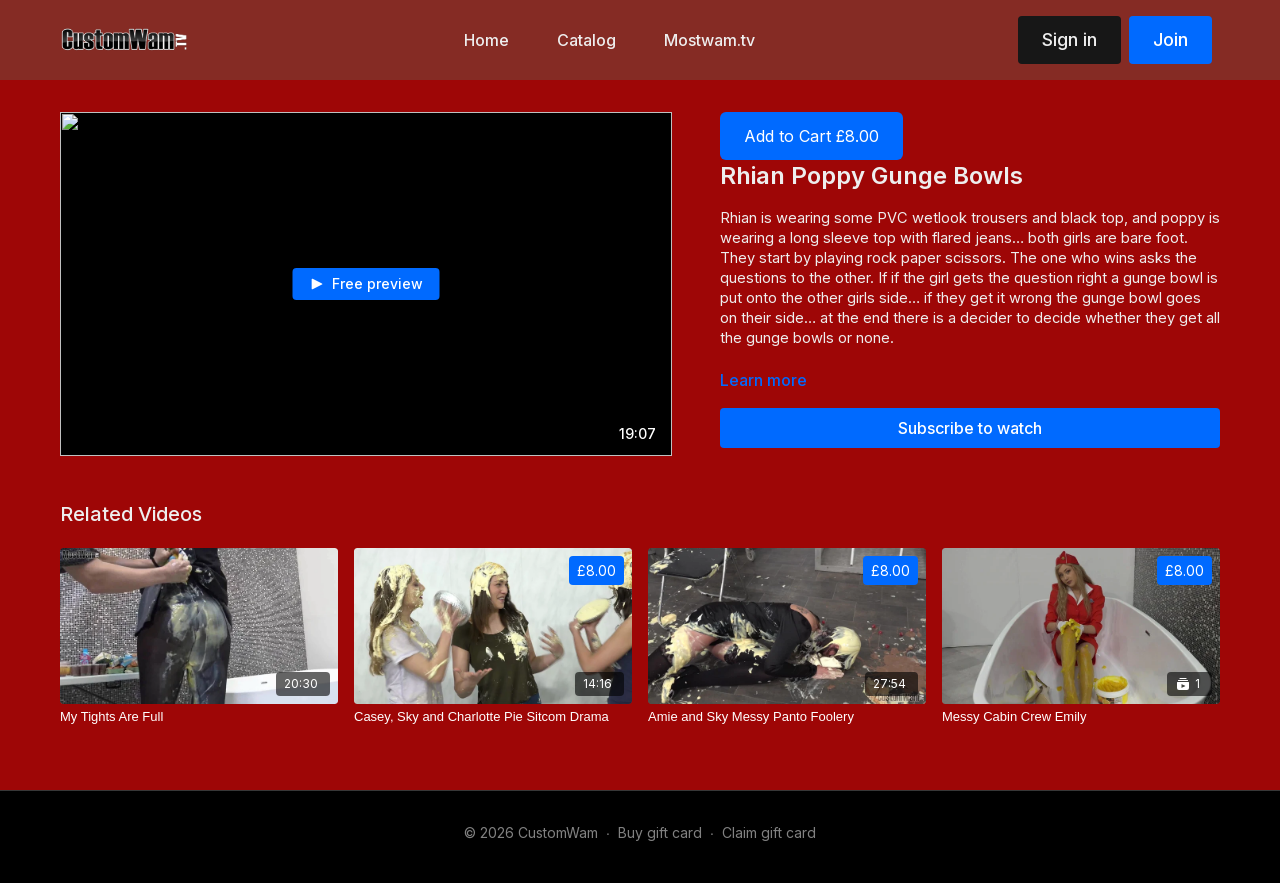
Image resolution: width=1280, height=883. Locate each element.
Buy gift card (660, 832)
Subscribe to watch (970, 428)
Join (1170, 39)
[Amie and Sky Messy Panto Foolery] (787, 717)
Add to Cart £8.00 (811, 136)
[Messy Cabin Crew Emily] (1081, 717)
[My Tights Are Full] (199, 717)
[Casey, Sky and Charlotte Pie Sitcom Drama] (493, 717)
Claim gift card (769, 832)
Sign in (1069, 39)
